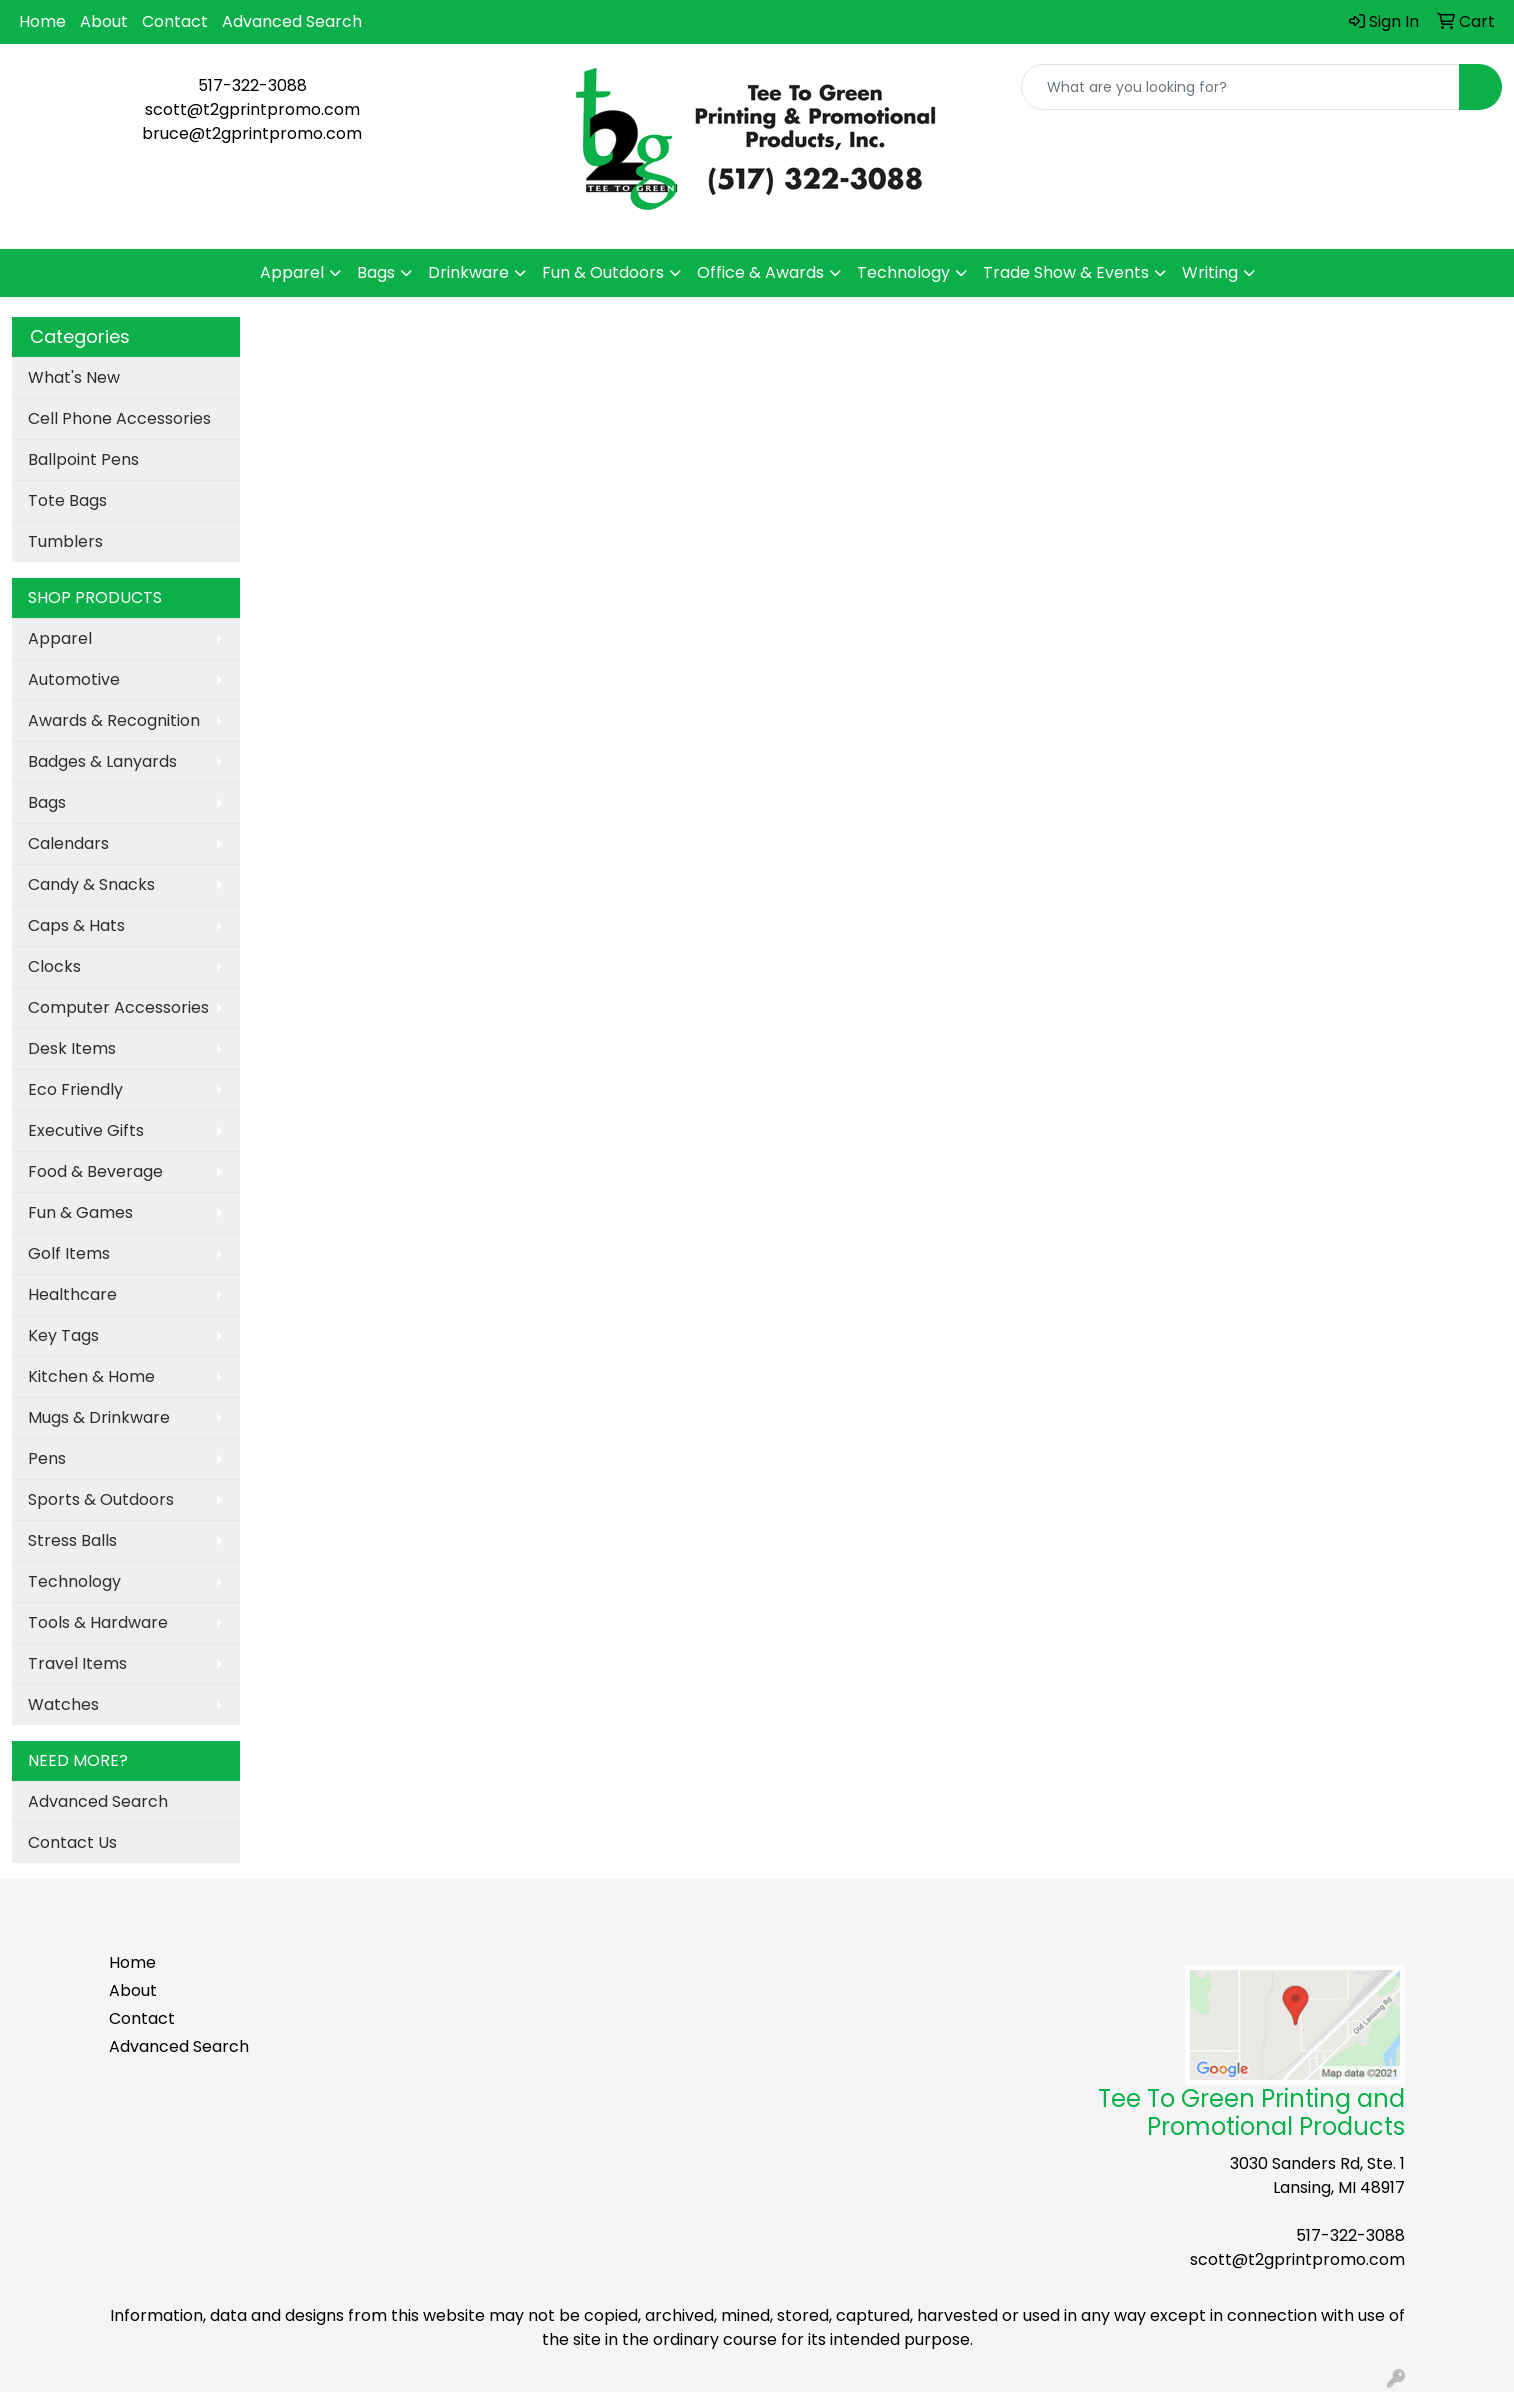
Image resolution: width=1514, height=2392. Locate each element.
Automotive (74, 679)
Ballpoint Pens (83, 459)
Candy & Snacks (91, 884)
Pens (47, 1458)
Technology (903, 272)
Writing (1210, 272)
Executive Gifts (86, 1130)
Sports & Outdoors (101, 1499)
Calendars (68, 843)
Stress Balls (72, 1540)
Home (42, 21)
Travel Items (77, 1663)
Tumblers (65, 541)
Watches (63, 1704)
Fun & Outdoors (603, 272)
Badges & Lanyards (102, 761)
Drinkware (468, 272)
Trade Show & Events (1066, 272)
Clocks (54, 966)
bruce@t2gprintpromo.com (252, 133)
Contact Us (72, 1842)
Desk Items (72, 1048)
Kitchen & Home (91, 1376)
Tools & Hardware (98, 1622)
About (104, 21)
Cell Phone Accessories (119, 418)
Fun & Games (80, 1212)
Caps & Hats (76, 925)
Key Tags (63, 1335)
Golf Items (69, 1253)
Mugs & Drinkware (99, 1417)
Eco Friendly (75, 1089)
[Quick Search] (1240, 87)
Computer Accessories (118, 1007)
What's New (74, 377)
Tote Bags (67, 500)
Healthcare (72, 1294)
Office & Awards (760, 272)
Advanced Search (292, 21)
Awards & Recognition (114, 720)
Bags (376, 272)
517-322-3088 (252, 85)
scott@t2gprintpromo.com (252, 109)
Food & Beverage (95, 1171)
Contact (175, 21)
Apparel (292, 272)
